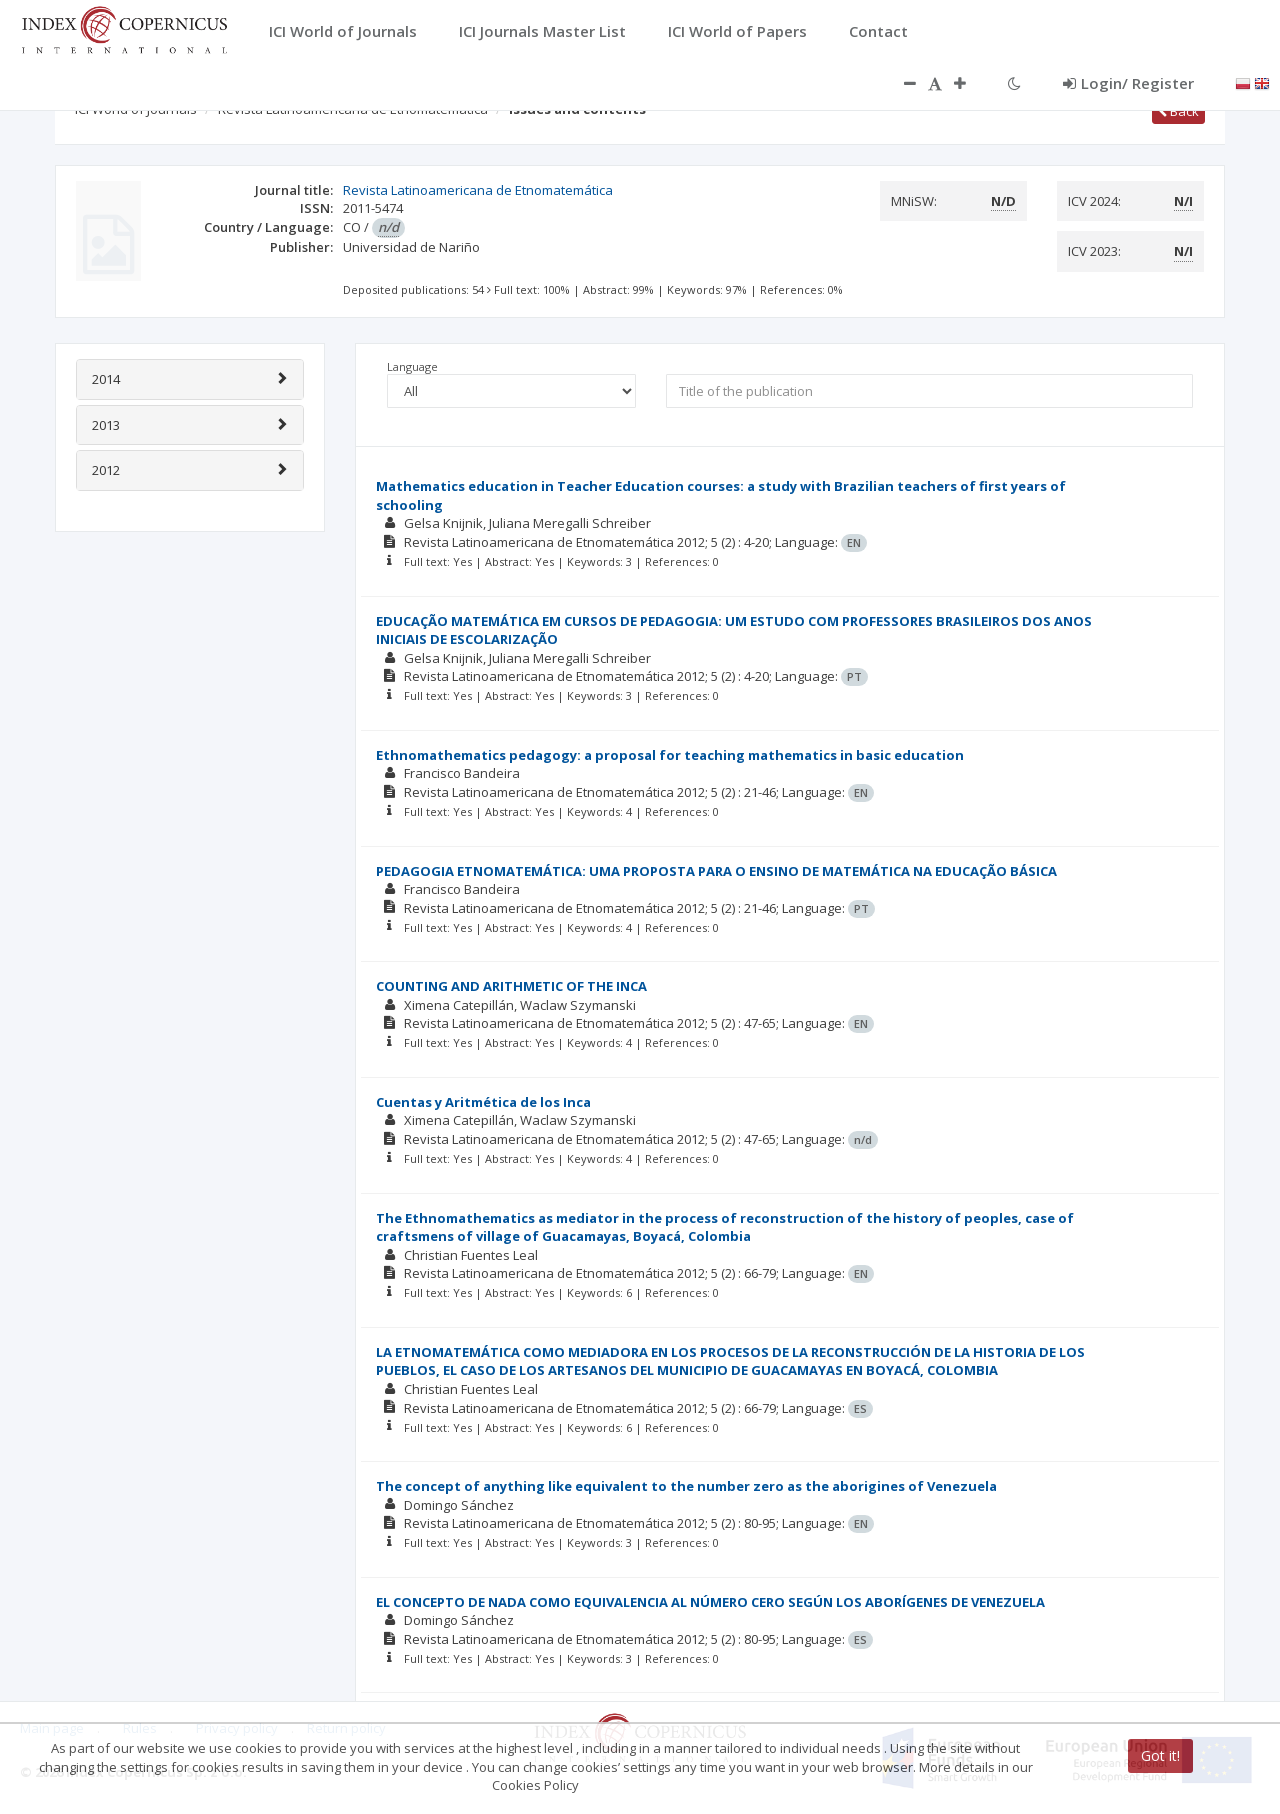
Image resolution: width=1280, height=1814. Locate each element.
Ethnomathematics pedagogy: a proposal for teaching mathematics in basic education (670, 755)
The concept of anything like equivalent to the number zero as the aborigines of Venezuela (686, 1486)
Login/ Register (1128, 83)
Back (1178, 111)
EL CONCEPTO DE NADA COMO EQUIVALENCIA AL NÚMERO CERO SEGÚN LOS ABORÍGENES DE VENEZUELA (710, 1602)
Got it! (1160, 1755)
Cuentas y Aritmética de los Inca (483, 1102)
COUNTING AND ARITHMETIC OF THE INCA (511, 986)
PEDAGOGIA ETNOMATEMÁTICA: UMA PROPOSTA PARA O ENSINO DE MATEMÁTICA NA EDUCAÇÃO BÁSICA (716, 871)
